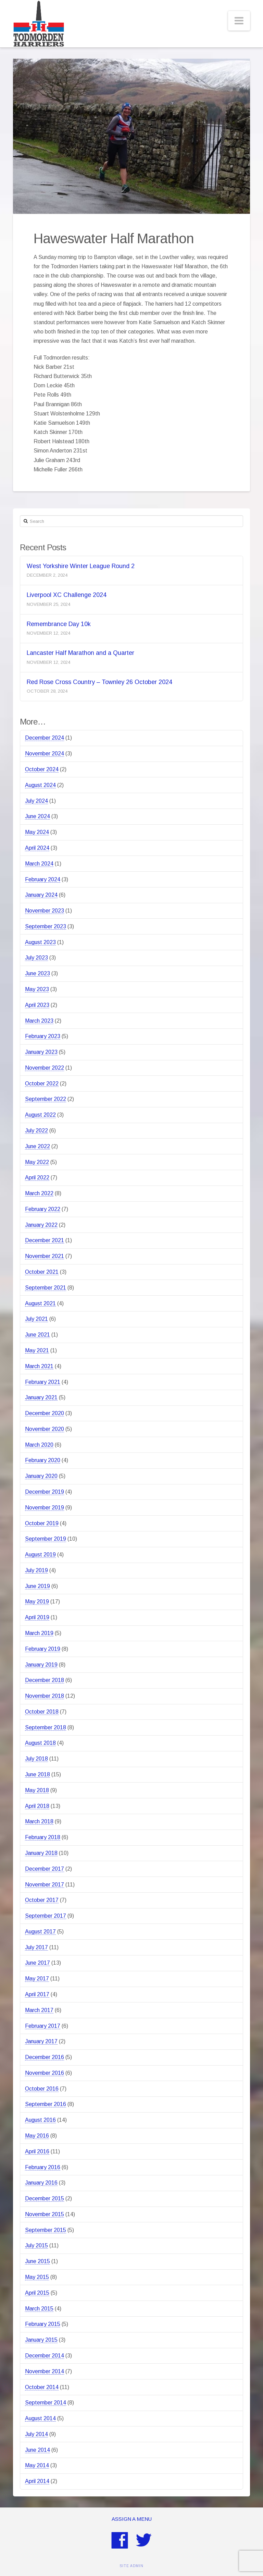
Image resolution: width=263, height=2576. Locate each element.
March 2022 (39, 1193)
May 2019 (37, 1601)
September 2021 (45, 1288)
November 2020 (44, 1429)
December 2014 (44, 2356)
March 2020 (39, 1445)
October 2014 (42, 2387)
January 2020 (41, 1476)
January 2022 (41, 1225)
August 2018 (40, 1743)
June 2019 (37, 1586)
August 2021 (40, 1303)
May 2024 (37, 832)
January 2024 (41, 895)
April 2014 (37, 2481)
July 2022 (36, 1130)
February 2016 (42, 2167)
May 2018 (37, 1790)
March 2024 (39, 864)
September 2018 (45, 1727)
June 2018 (37, 1774)
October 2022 (42, 1083)
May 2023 (37, 989)
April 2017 (37, 1994)
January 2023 (41, 1052)
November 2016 (44, 2073)
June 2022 (37, 1146)
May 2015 (37, 2277)
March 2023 (39, 1021)
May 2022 (37, 1162)
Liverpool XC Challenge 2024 (67, 594)
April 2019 (37, 1617)
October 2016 (42, 2089)
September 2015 (45, 2230)
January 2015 (41, 2340)
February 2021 (42, 1382)
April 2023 (37, 1005)
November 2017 (44, 1884)
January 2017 (41, 2041)
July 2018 (36, 1759)
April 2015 (37, 2293)
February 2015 (42, 2324)
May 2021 (37, 1350)
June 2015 (37, 2261)
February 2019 (42, 1649)
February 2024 (42, 879)
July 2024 (36, 801)
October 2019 (42, 1523)
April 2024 (37, 848)
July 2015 (36, 2245)
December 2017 (44, 1869)
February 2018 (42, 1837)
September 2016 (45, 2104)
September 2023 (45, 926)
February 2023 (42, 1036)
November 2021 (44, 1256)
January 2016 (41, 2183)
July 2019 (36, 1570)
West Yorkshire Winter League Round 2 (81, 566)
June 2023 (37, 973)
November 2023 (44, 911)
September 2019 (45, 1539)
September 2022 (45, 1099)
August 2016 (40, 2120)
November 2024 (44, 753)
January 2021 (41, 1397)
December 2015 (44, 2198)
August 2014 (40, 2418)
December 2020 (44, 1413)
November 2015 (44, 2214)
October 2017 (42, 1900)
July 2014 (36, 2434)
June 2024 (37, 816)
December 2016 (44, 2057)
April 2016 (37, 2151)
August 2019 (40, 1554)
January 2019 (41, 1665)
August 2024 (40, 785)
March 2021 (39, 1366)
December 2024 (44, 738)
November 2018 (44, 1696)
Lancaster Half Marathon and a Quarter (80, 652)
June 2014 (37, 2450)
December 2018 (44, 1680)
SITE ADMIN (131, 2566)
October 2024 (42, 769)
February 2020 (42, 1460)
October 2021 (42, 1272)
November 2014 (44, 2371)
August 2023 (40, 942)
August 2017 (40, 1931)
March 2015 (39, 2309)
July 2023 (36, 958)
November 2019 (44, 1507)
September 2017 (45, 1916)
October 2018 (42, 1712)
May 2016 (37, 2136)
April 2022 (37, 1177)
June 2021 (37, 1335)
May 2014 (37, 2465)
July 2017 (36, 1947)
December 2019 (44, 1492)
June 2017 (37, 1963)
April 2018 (37, 1806)
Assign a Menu (132, 2519)
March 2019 (39, 1633)
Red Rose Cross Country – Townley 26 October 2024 (99, 682)
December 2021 (44, 1240)
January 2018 (41, 1853)
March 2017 (39, 2010)
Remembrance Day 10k (59, 624)
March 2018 (39, 1821)
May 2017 (37, 1978)
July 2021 (36, 1319)
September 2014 (45, 2403)
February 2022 (42, 1209)
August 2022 (40, 1115)
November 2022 (44, 1068)
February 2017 (42, 2026)
